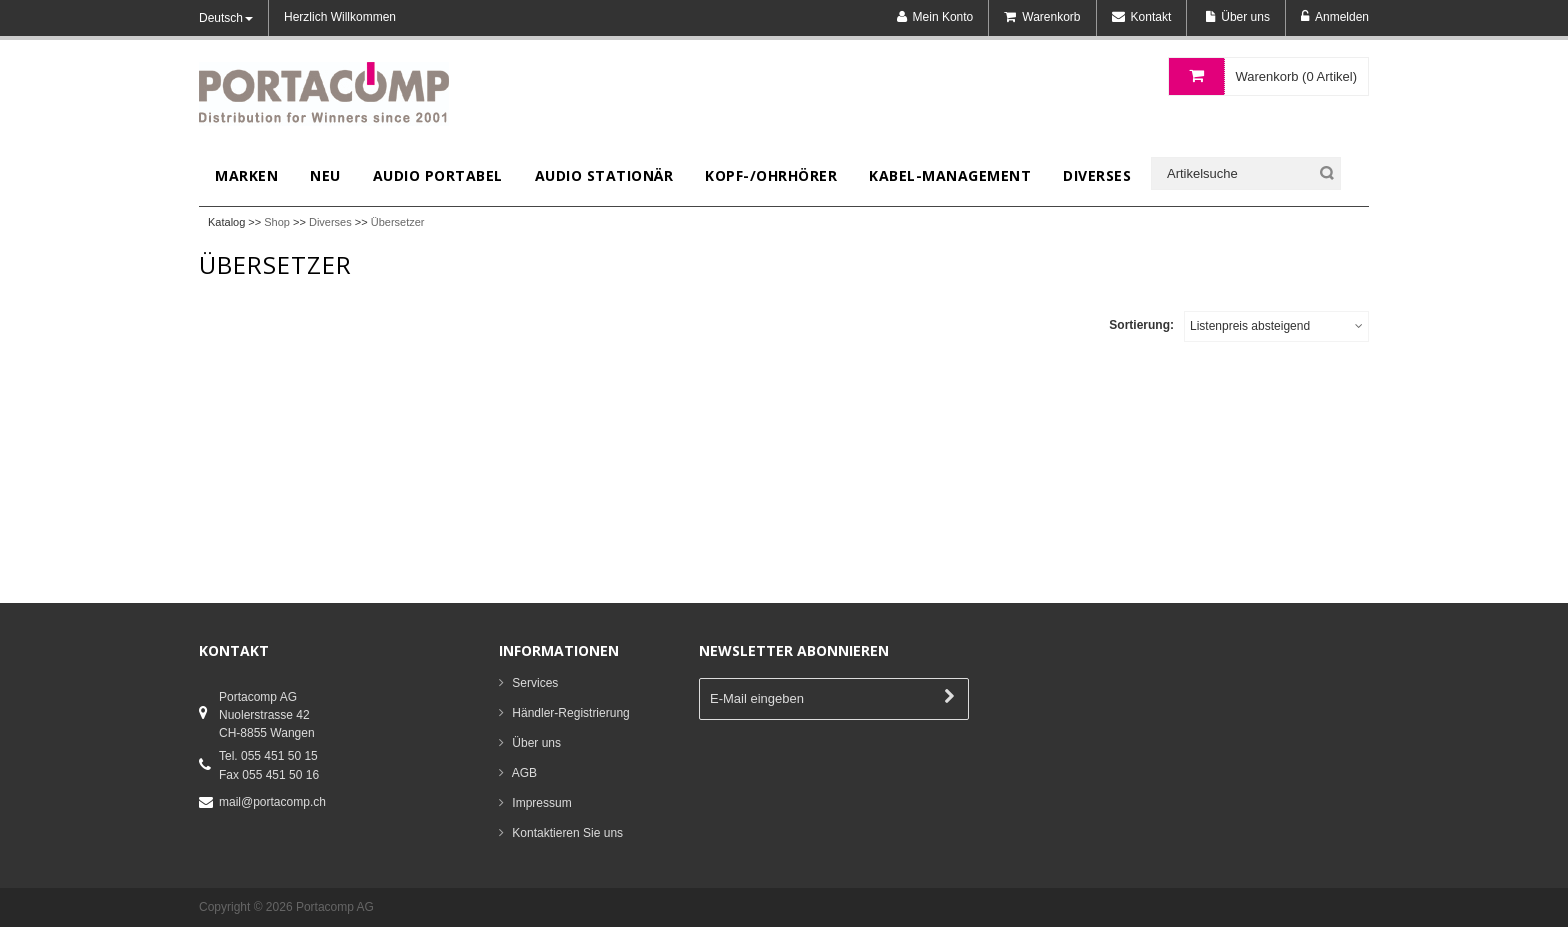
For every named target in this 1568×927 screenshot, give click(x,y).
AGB (524, 773)
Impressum (541, 803)
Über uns (536, 743)
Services (535, 683)
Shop (277, 222)
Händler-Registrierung (570, 713)
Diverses (330, 222)
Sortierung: (1141, 325)
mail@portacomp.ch (272, 802)
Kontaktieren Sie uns (567, 833)
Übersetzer (398, 222)
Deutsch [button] (226, 18)
